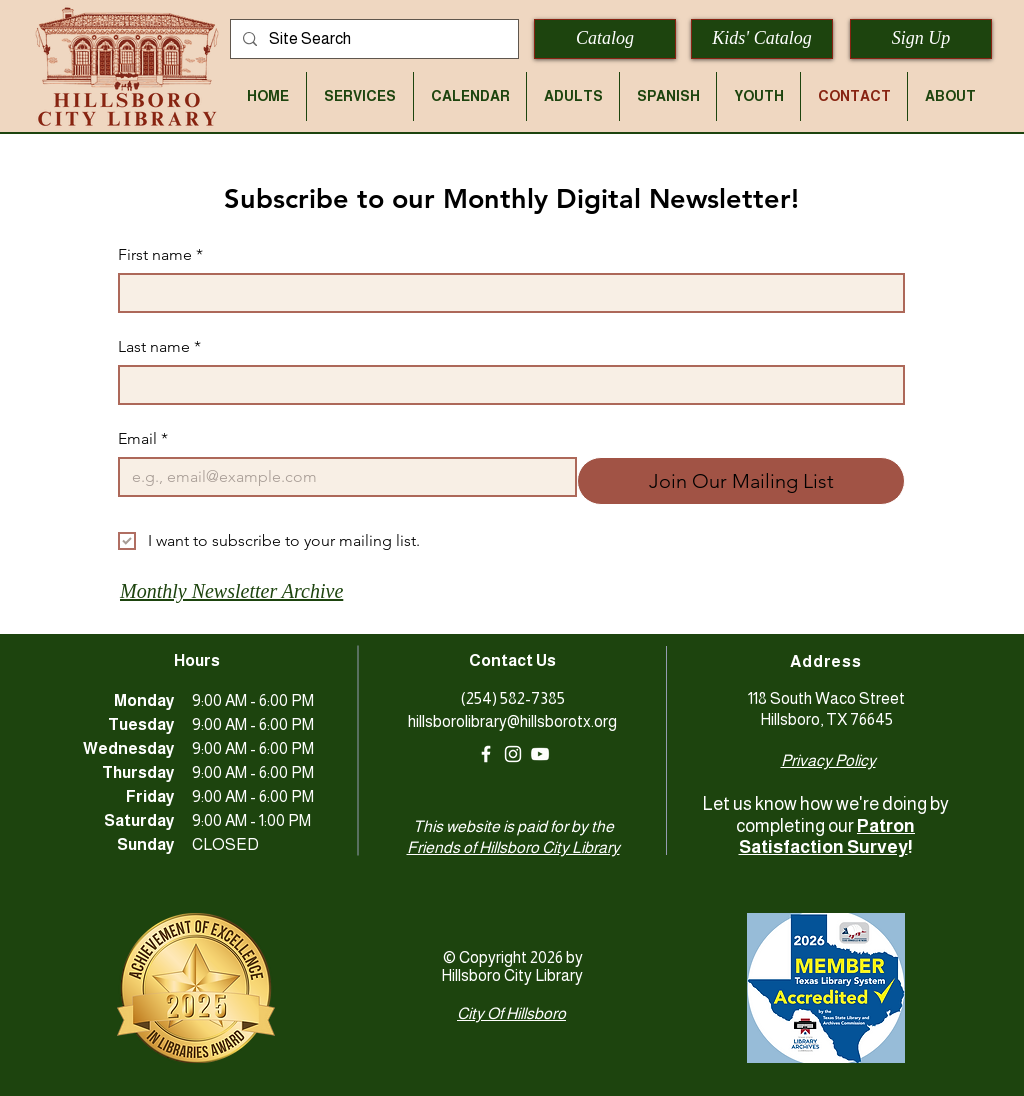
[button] (360, 96)
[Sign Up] (921, 39)
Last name (159, 347)
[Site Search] (372, 39)
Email (143, 439)
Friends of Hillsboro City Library (513, 847)
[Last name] (505, 385)
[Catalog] (605, 39)
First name (160, 255)
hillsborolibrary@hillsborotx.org (512, 721)
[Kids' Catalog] (762, 39)
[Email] (341, 477)
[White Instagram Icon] (513, 754)
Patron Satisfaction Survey (827, 837)
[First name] (505, 293)
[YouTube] (540, 754)
